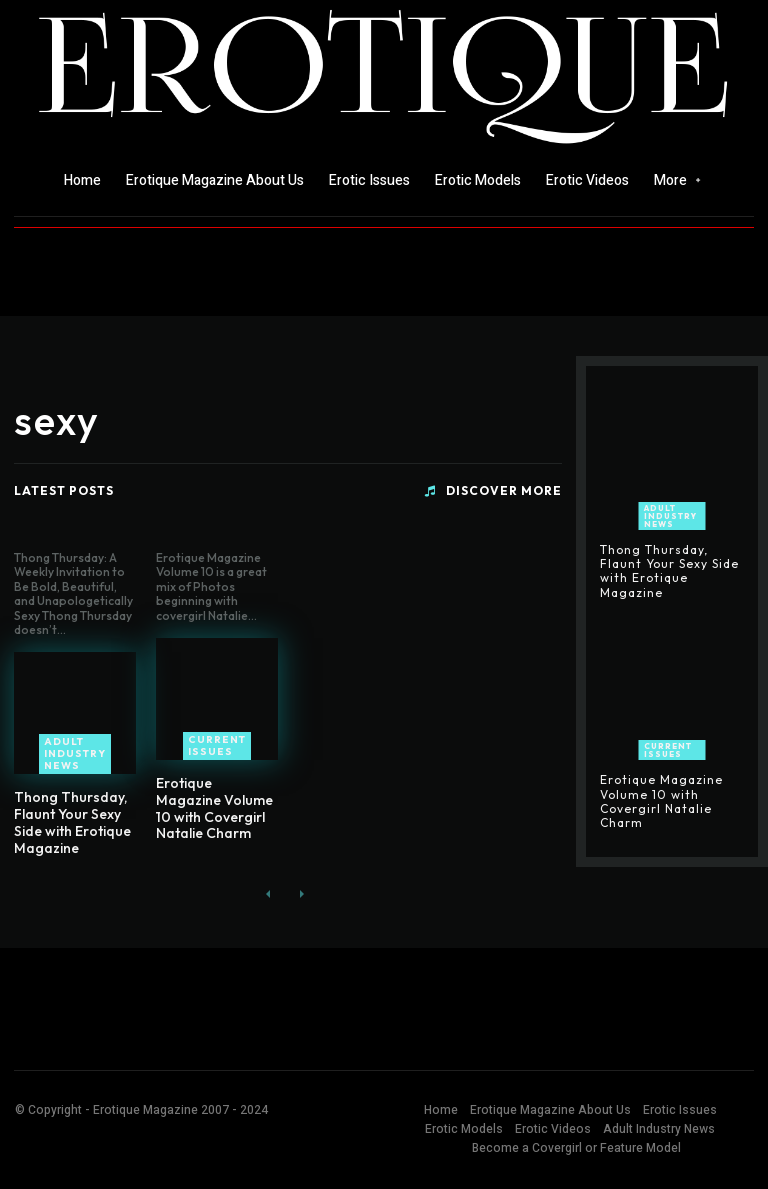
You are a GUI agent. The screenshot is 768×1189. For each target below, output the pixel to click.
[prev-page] (268, 895)
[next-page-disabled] (300, 895)
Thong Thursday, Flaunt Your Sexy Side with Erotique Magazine (72, 822)
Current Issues (217, 745)
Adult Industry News (75, 753)
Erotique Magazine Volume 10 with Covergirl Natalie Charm (214, 808)
